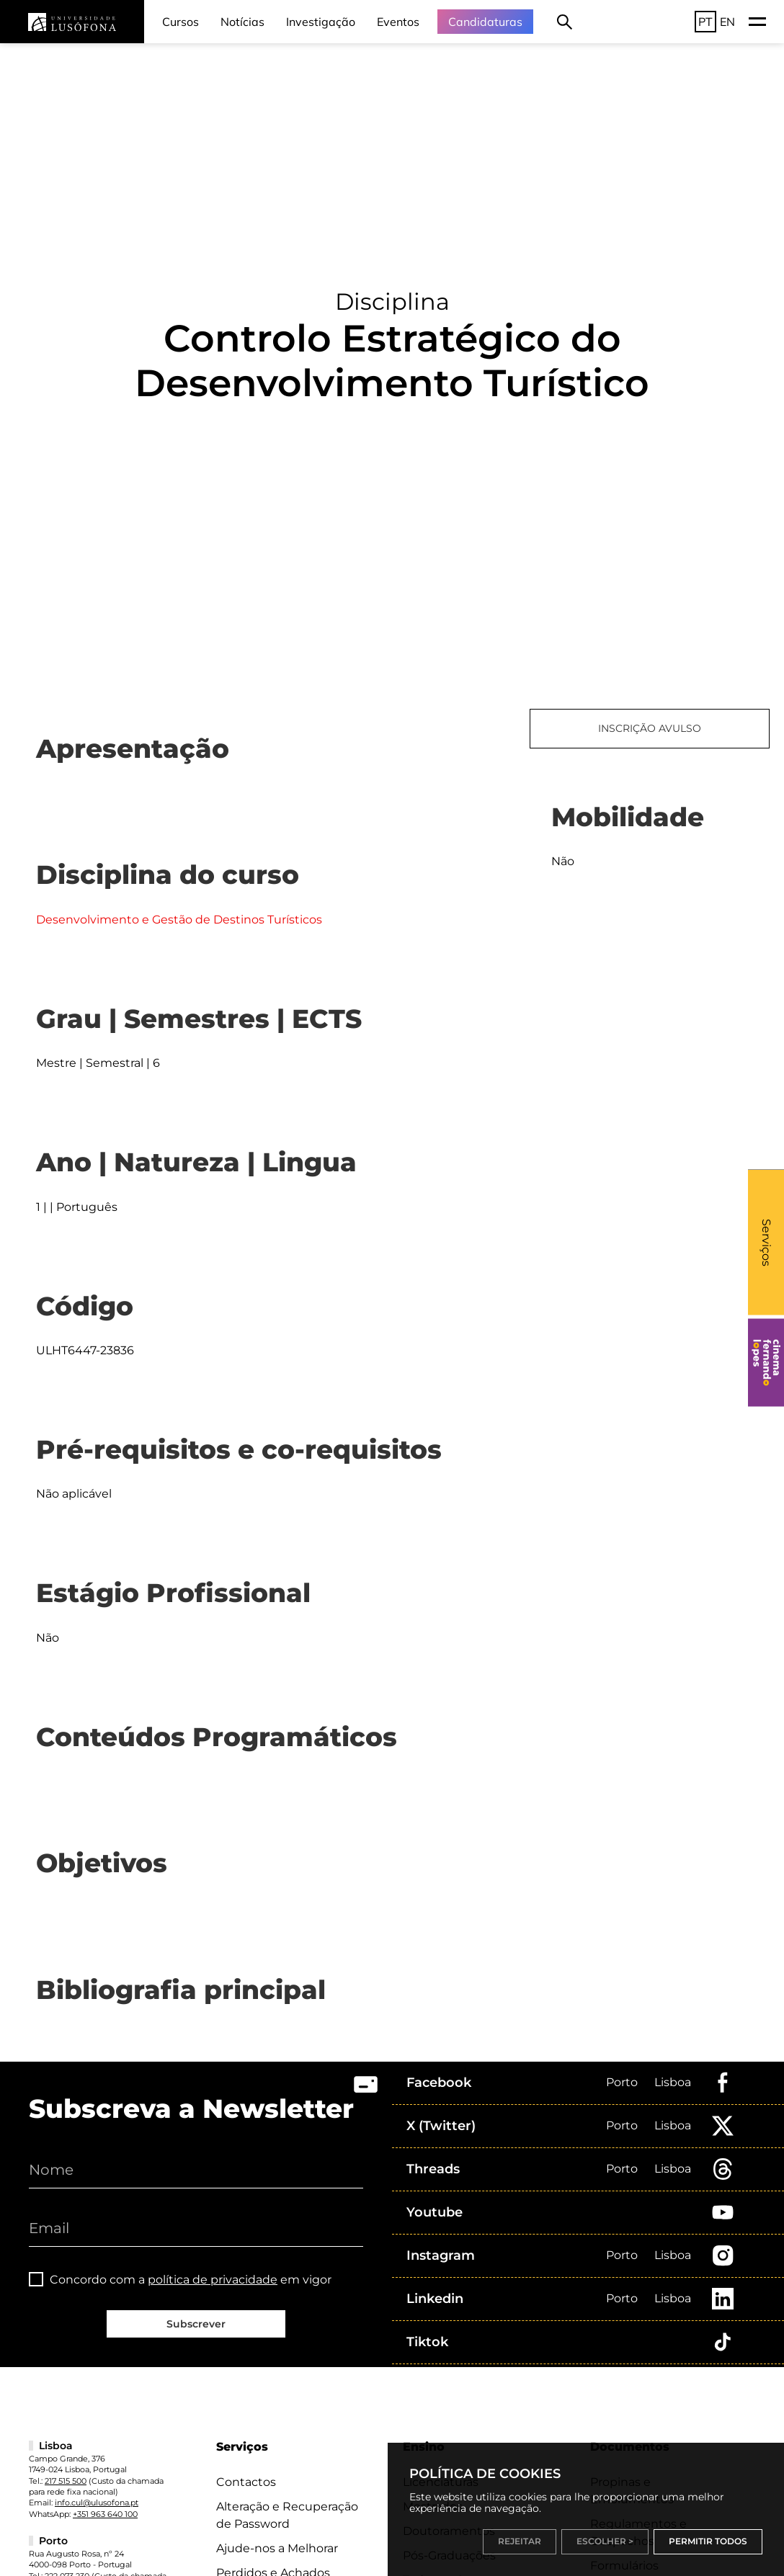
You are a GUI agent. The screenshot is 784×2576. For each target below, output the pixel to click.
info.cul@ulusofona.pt (96, 2502)
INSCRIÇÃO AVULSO (649, 728)
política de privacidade (212, 2279)
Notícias (242, 21)
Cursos (180, 21)
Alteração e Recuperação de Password (287, 2515)
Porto (622, 2082)
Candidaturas (485, 21)
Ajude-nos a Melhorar (277, 2548)
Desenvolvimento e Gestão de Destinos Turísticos (179, 919)
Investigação (320, 21)
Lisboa (672, 2082)
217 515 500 (65, 2481)
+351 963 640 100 (105, 2514)
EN (727, 21)
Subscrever (196, 2323)
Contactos (246, 2482)
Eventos (398, 21)
